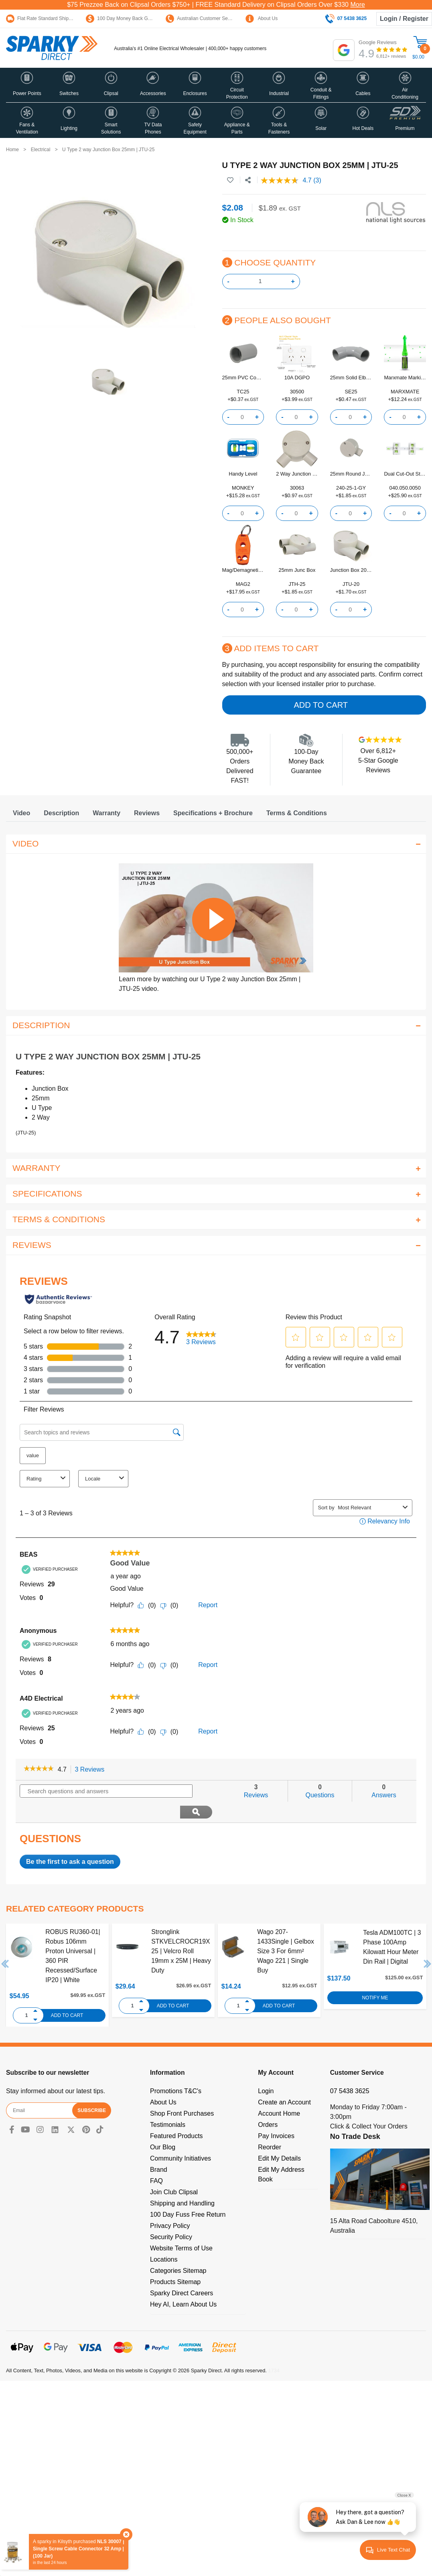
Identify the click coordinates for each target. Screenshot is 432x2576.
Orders (268, 2103)
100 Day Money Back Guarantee (126, 18)
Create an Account (284, 2081)
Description (61, 813)
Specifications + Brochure (213, 813)
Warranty (106, 813)
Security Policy (171, 2216)
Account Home (279, 2092)
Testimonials (167, 2103)
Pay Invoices (276, 2115)
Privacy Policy (170, 2204)
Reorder (269, 2126)
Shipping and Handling (182, 2182)
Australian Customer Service (202, 18)
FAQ (156, 2160)
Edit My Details (279, 2137)
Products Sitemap (175, 2261)
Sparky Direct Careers (181, 2272)
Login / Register (404, 18)
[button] (27, 85)
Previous (5, 1943)
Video (21, 813)
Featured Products (176, 2115)
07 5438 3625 (349, 2070)
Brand (158, 2148)
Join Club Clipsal (174, 2171)
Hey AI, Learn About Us (183, 2283)
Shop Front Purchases (182, 2092)
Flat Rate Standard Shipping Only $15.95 (55, 18)
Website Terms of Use (181, 2227)
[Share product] (248, 180)
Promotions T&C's (175, 2070)
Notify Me (375, 1976)
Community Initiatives (180, 2137)
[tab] (21, 813)
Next (428, 1943)
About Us (261, 18)
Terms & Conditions (296, 813)
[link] (39, 1769)
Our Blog (162, 2126)
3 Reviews (92, 1770)
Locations (164, 2238)
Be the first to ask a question (70, 1840)
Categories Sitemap (178, 2249)
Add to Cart (321, 705)
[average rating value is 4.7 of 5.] (287, 180)
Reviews (147, 813)
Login (266, 2070)
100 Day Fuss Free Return (188, 2193)
